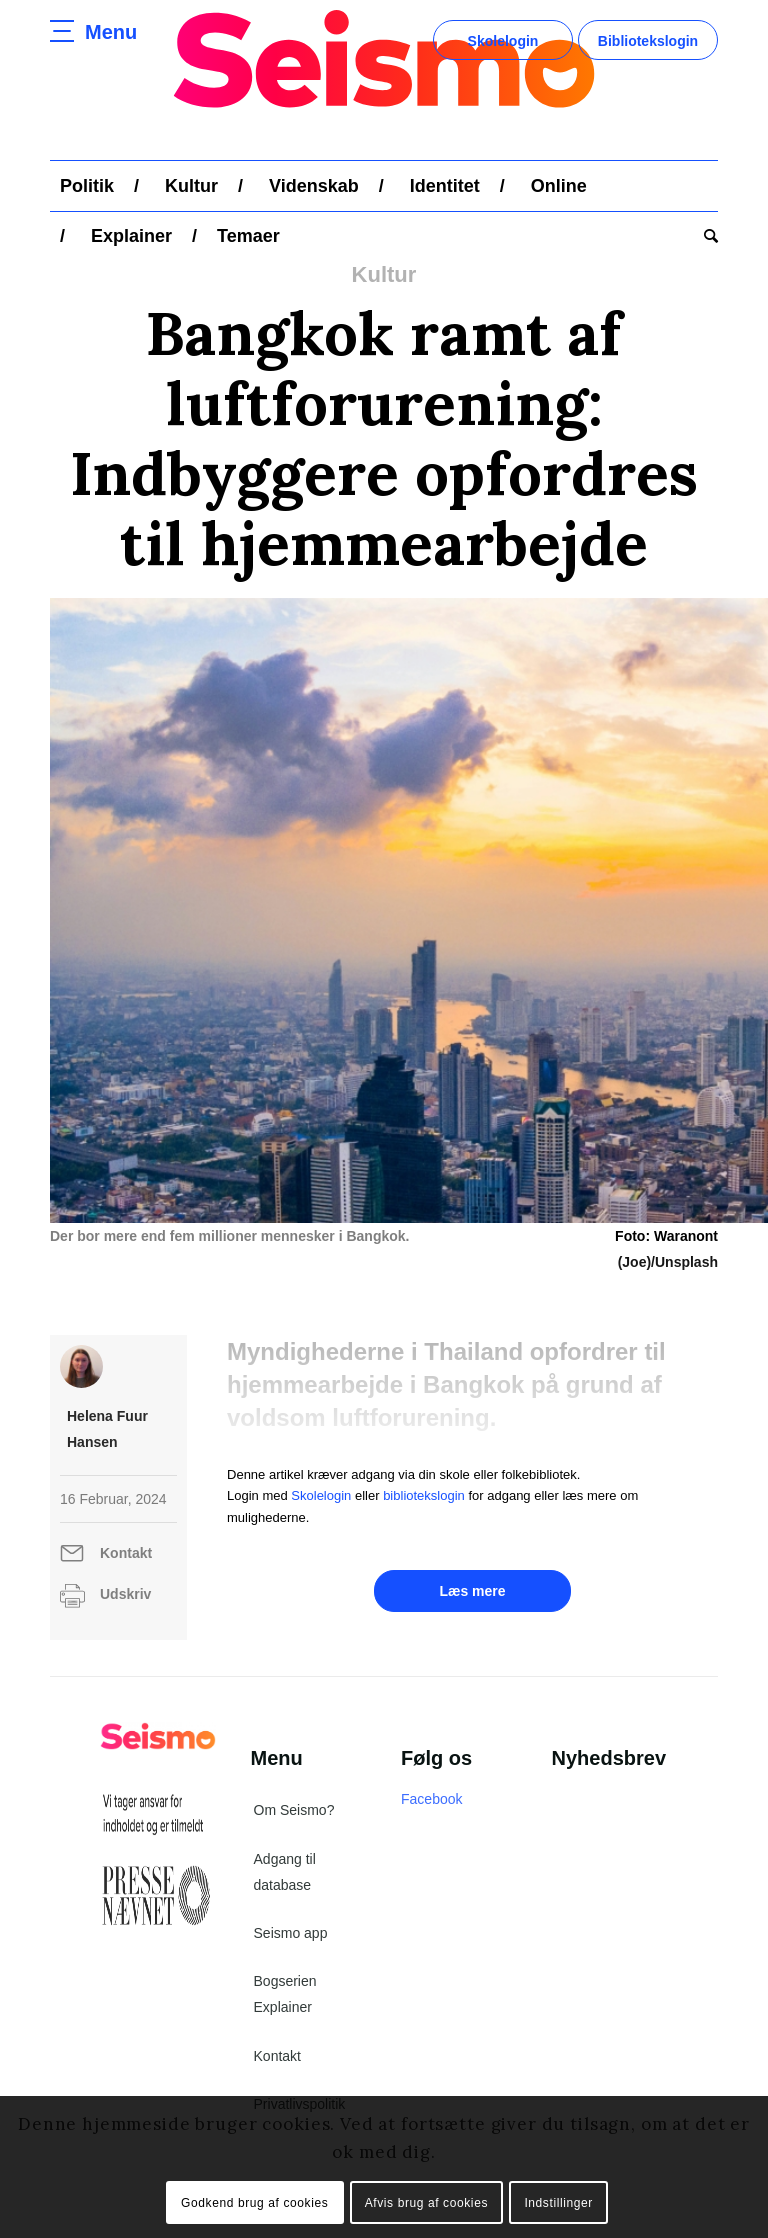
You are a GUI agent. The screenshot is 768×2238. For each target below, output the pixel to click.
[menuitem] (87, 186)
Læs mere (472, 1591)
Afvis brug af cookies (426, 2203)
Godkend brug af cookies (254, 2203)
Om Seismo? (294, 1810)
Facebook (431, 1799)
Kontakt (126, 1553)
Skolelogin (503, 41)
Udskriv (125, 1594)
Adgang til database (285, 1872)
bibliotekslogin (424, 1495)
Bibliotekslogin (648, 41)
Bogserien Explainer (285, 1994)
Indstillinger (558, 2203)
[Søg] (706, 236)
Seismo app (291, 1933)
